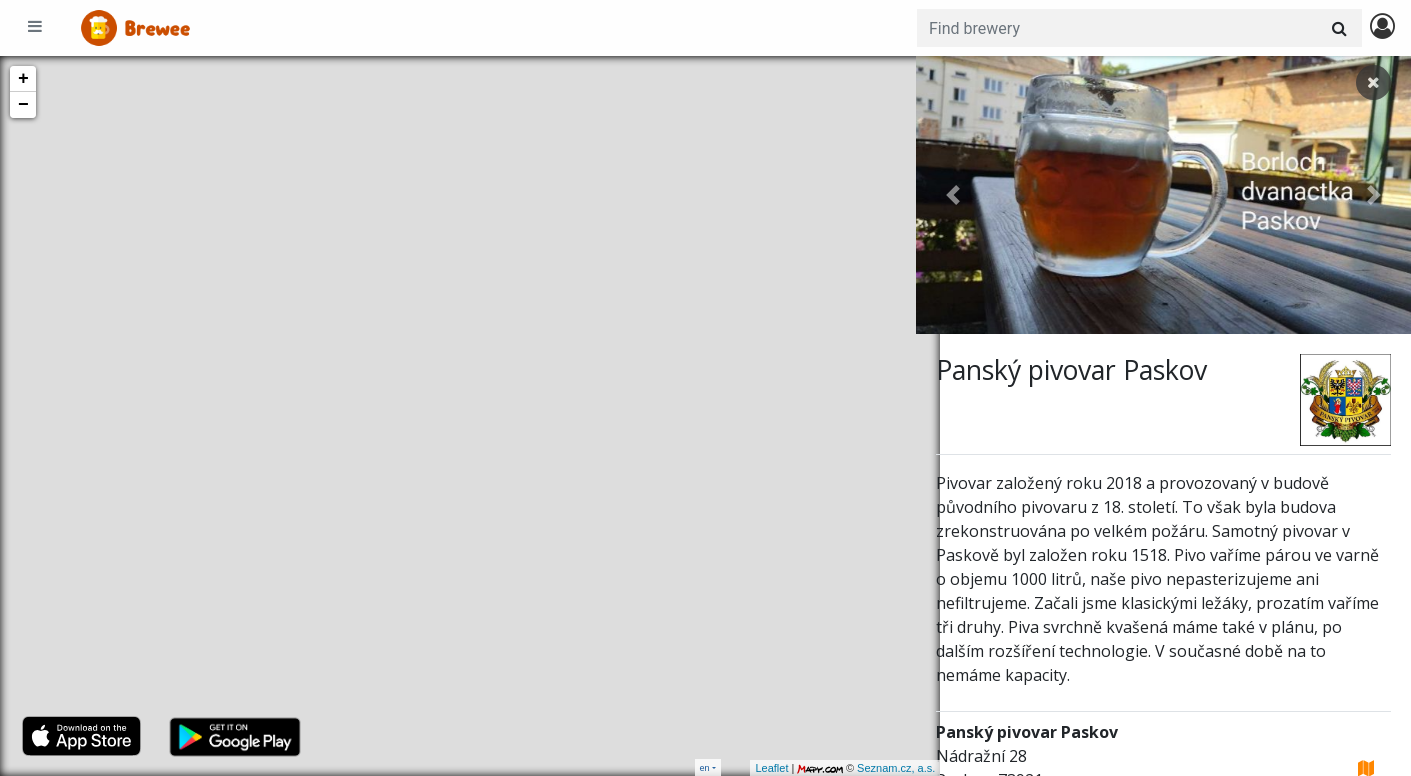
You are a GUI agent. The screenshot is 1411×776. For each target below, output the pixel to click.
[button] (953, 195)
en (705, 767)
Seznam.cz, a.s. (872, 768)
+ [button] (23, 79)
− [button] (23, 105)
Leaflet (747, 768)
